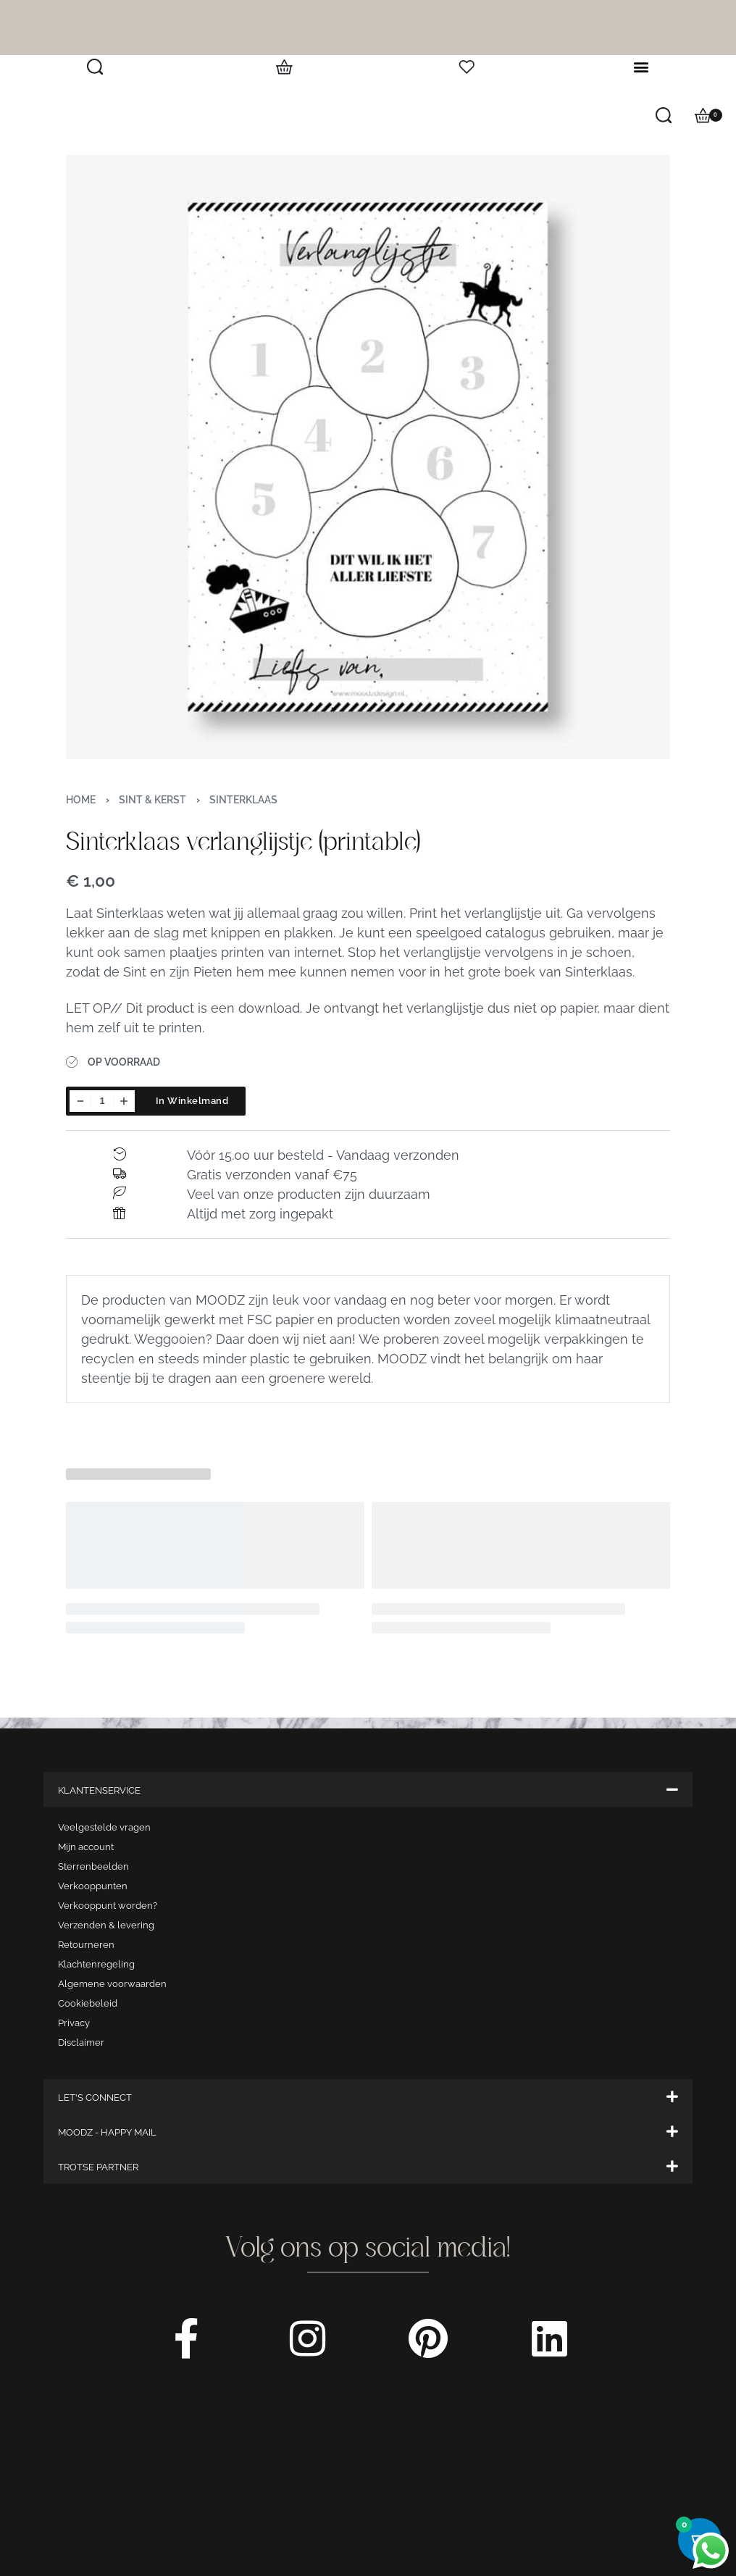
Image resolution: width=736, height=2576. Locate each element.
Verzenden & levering (106, 1925)
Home (81, 800)
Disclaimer (81, 2042)
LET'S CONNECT (95, 2097)
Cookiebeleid (87, 2003)
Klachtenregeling (96, 1964)
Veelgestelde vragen (104, 1827)
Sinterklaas (243, 800)
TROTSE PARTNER (98, 2167)
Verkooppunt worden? (107, 1905)
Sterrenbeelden (93, 1866)
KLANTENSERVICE (99, 1790)
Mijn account (86, 1846)
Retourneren (86, 1944)
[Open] (467, 67)
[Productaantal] (102, 1101)
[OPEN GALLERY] (368, 457)
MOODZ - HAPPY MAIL (107, 2132)
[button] (641, 67)
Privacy (74, 2022)
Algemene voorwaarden (112, 1983)
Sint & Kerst (152, 800)
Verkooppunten (92, 1886)
